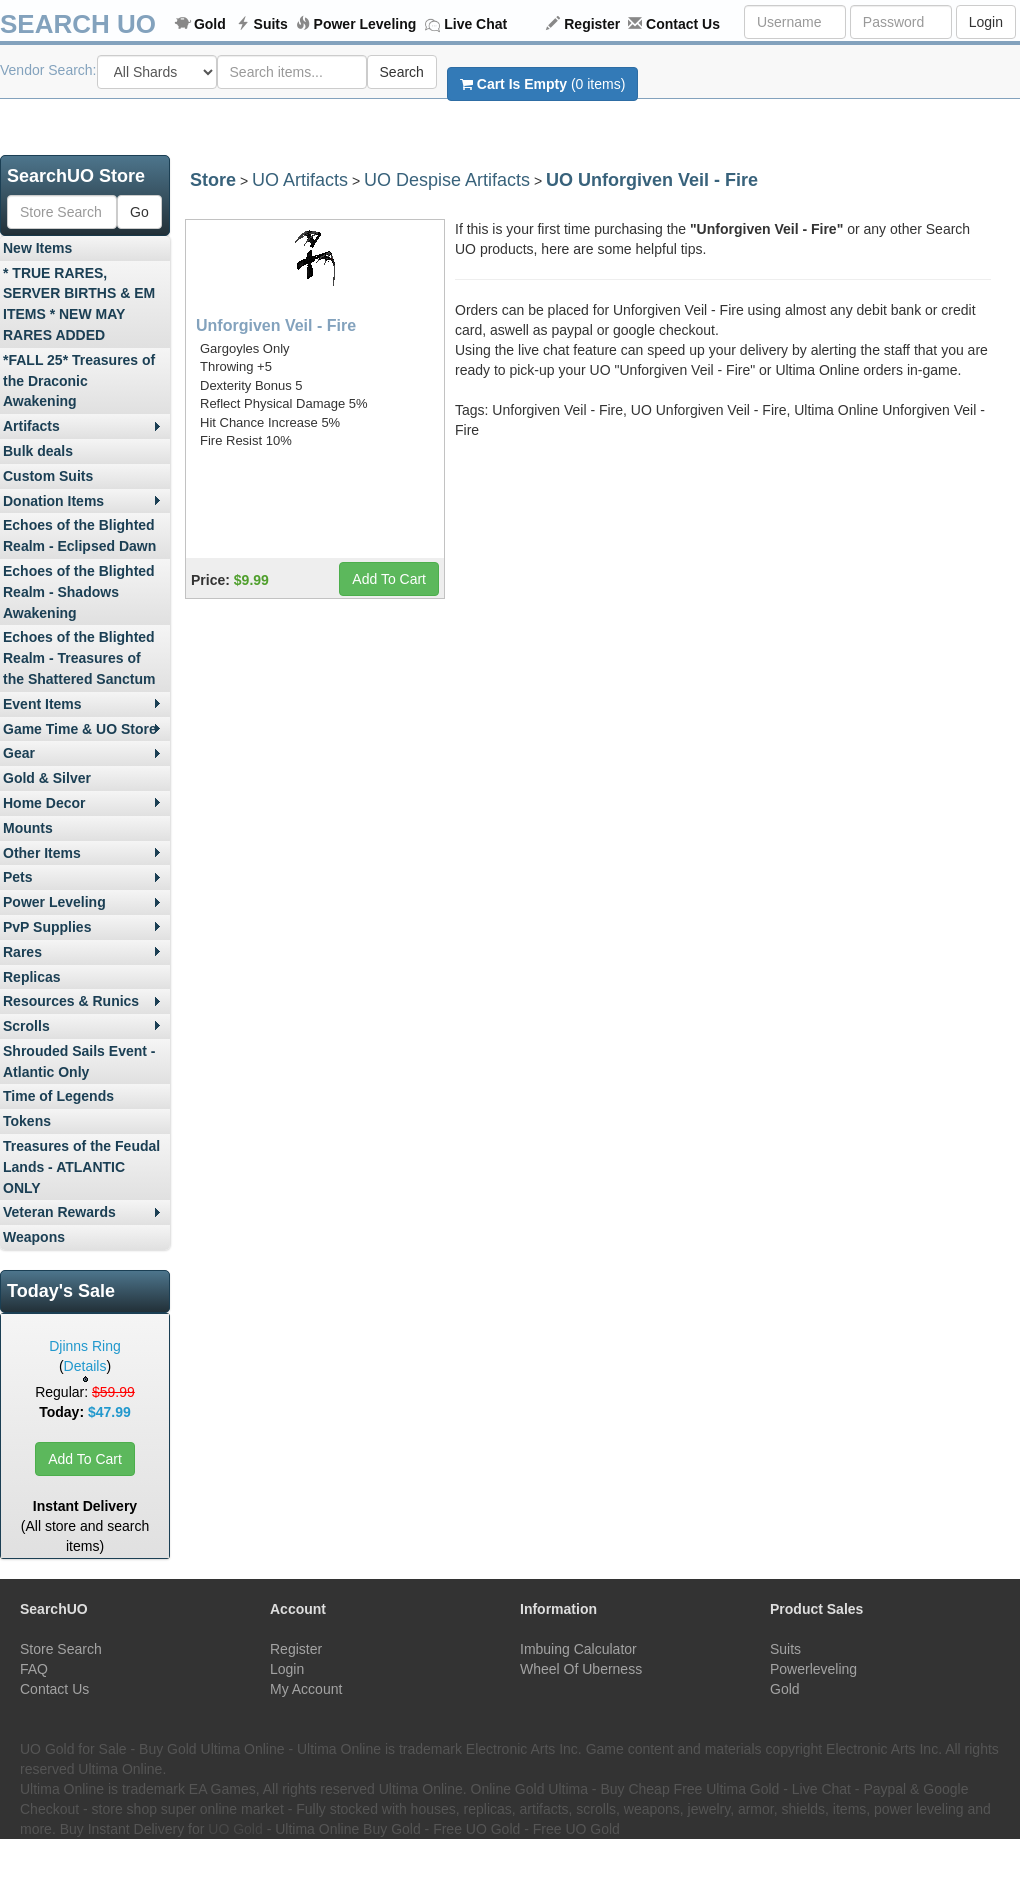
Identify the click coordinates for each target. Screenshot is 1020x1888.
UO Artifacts (300, 180)
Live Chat (475, 24)
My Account (306, 1689)
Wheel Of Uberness (581, 1669)
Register (592, 24)
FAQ (34, 1669)
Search (402, 72)
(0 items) (542, 84)
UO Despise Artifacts (447, 180)
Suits (271, 24)
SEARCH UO (78, 24)
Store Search (61, 1649)
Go (139, 212)
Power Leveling (365, 24)
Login (986, 22)
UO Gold (235, 1829)
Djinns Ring (85, 1346)
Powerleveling (813, 1669)
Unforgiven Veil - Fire (276, 325)
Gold (210, 24)
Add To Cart (85, 1459)
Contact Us (683, 24)
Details (85, 1366)
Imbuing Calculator (578, 1649)
